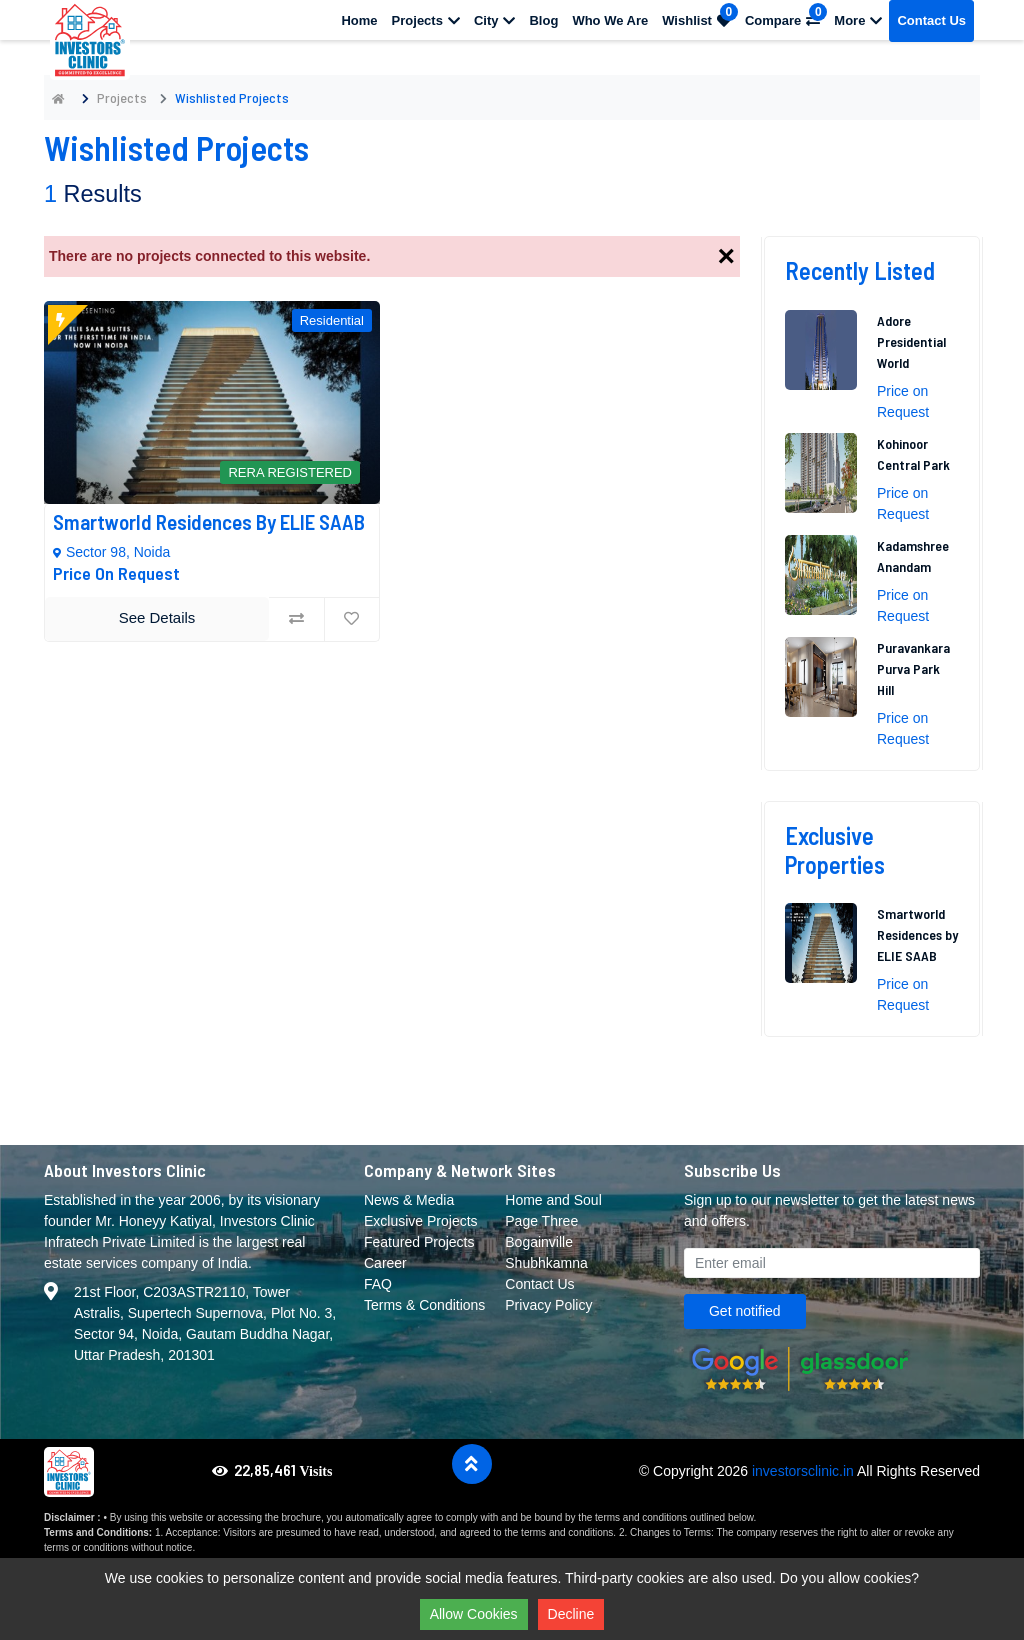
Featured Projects (419, 1242)
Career (385, 1263)
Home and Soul (553, 1200)
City (495, 20)
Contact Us (931, 20)
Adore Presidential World (911, 341)
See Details (157, 617)
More (858, 20)
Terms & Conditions (424, 1305)
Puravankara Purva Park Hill (913, 668)
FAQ (378, 1284)
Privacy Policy (548, 1305)
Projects (426, 20)
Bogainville (539, 1242)
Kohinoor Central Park (913, 454)
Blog (543, 20)
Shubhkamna (546, 1263)
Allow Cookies (474, 1614)
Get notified (745, 1311)
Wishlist (700, 15)
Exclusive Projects (421, 1221)
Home (359, 20)
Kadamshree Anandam (913, 556)
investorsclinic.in (803, 1471)
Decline (571, 1614)
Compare (786, 15)
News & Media (409, 1200)
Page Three (541, 1221)
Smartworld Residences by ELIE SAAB (209, 521)
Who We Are (610, 20)
